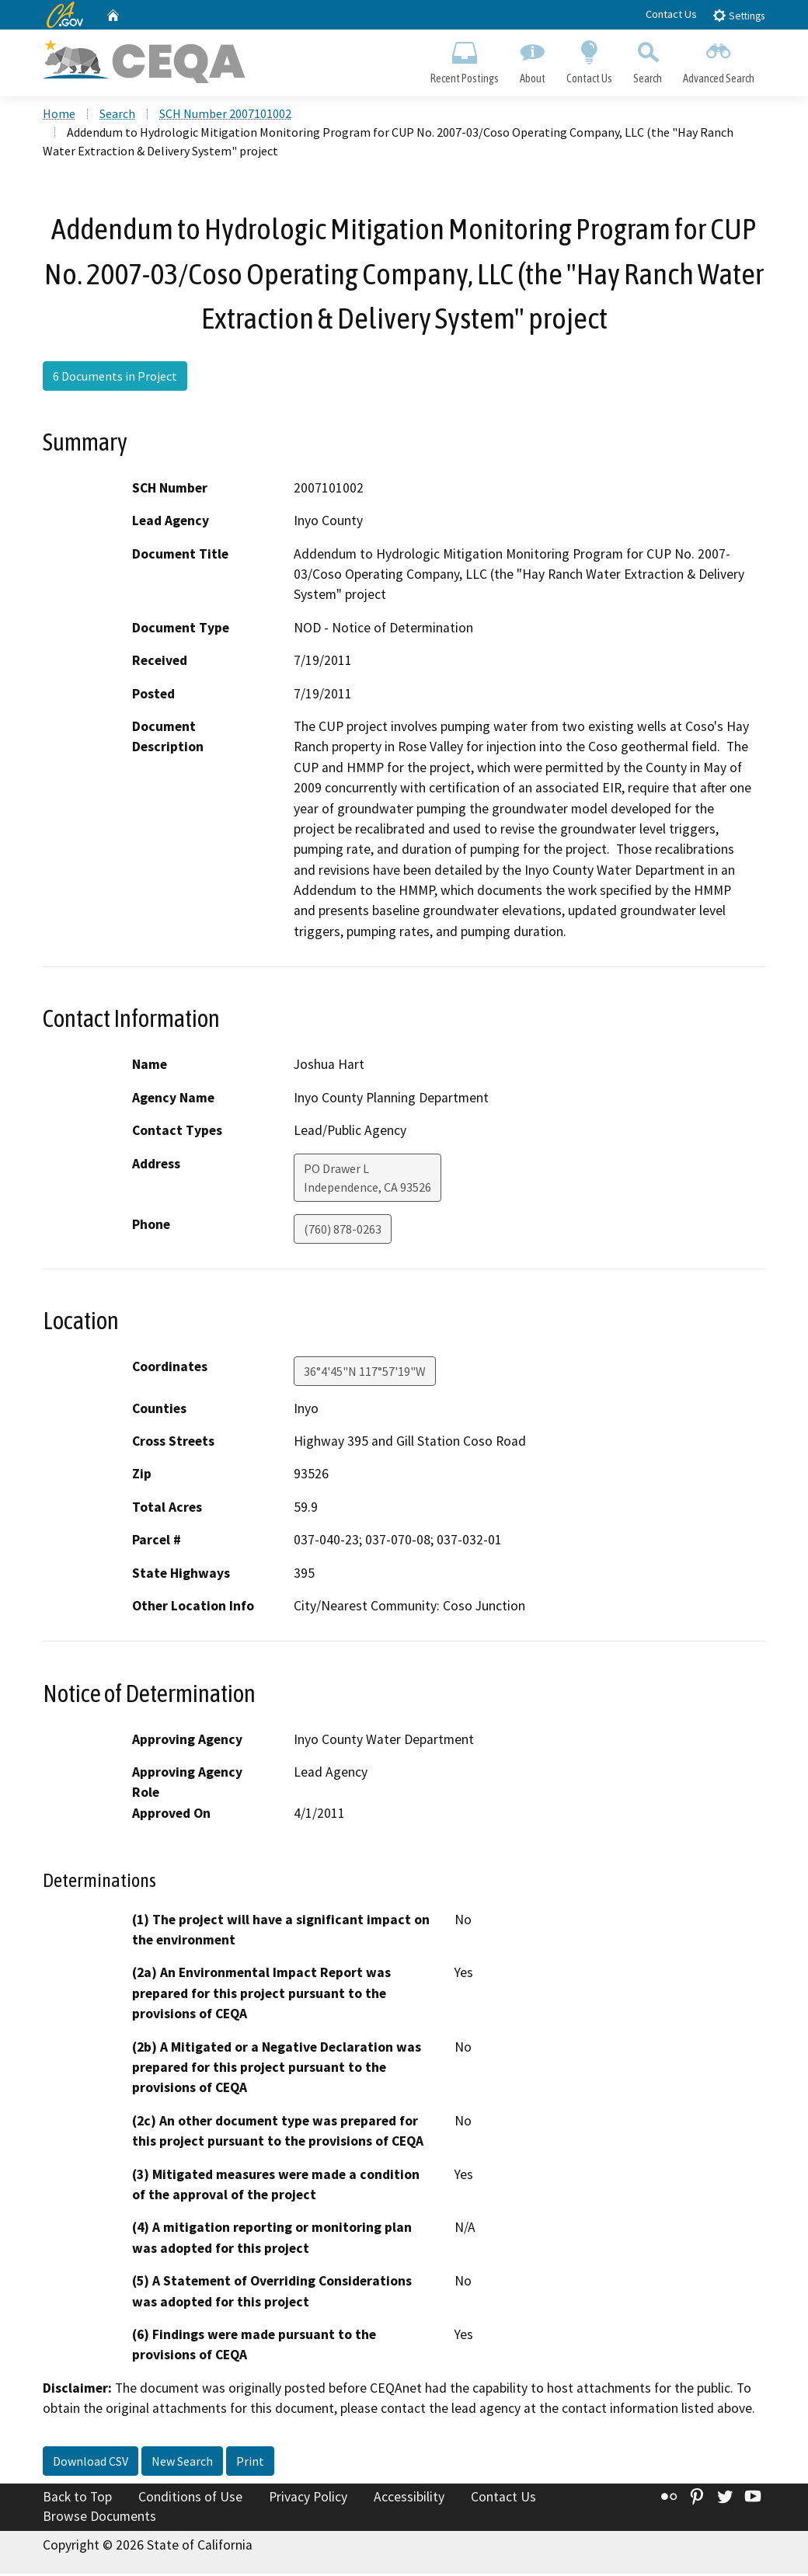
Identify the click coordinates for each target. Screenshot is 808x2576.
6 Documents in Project (115, 377)
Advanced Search (719, 59)
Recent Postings (464, 59)
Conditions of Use (190, 2498)
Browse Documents (99, 2518)
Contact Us (671, 14)
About (532, 59)
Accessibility (409, 2498)
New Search (182, 2462)
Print (250, 2462)
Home (59, 116)
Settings (738, 15)
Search (648, 59)
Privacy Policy (308, 2498)
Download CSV (90, 2462)
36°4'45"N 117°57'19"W (365, 1372)
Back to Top (77, 2498)
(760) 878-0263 (342, 1230)
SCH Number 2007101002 (225, 116)
